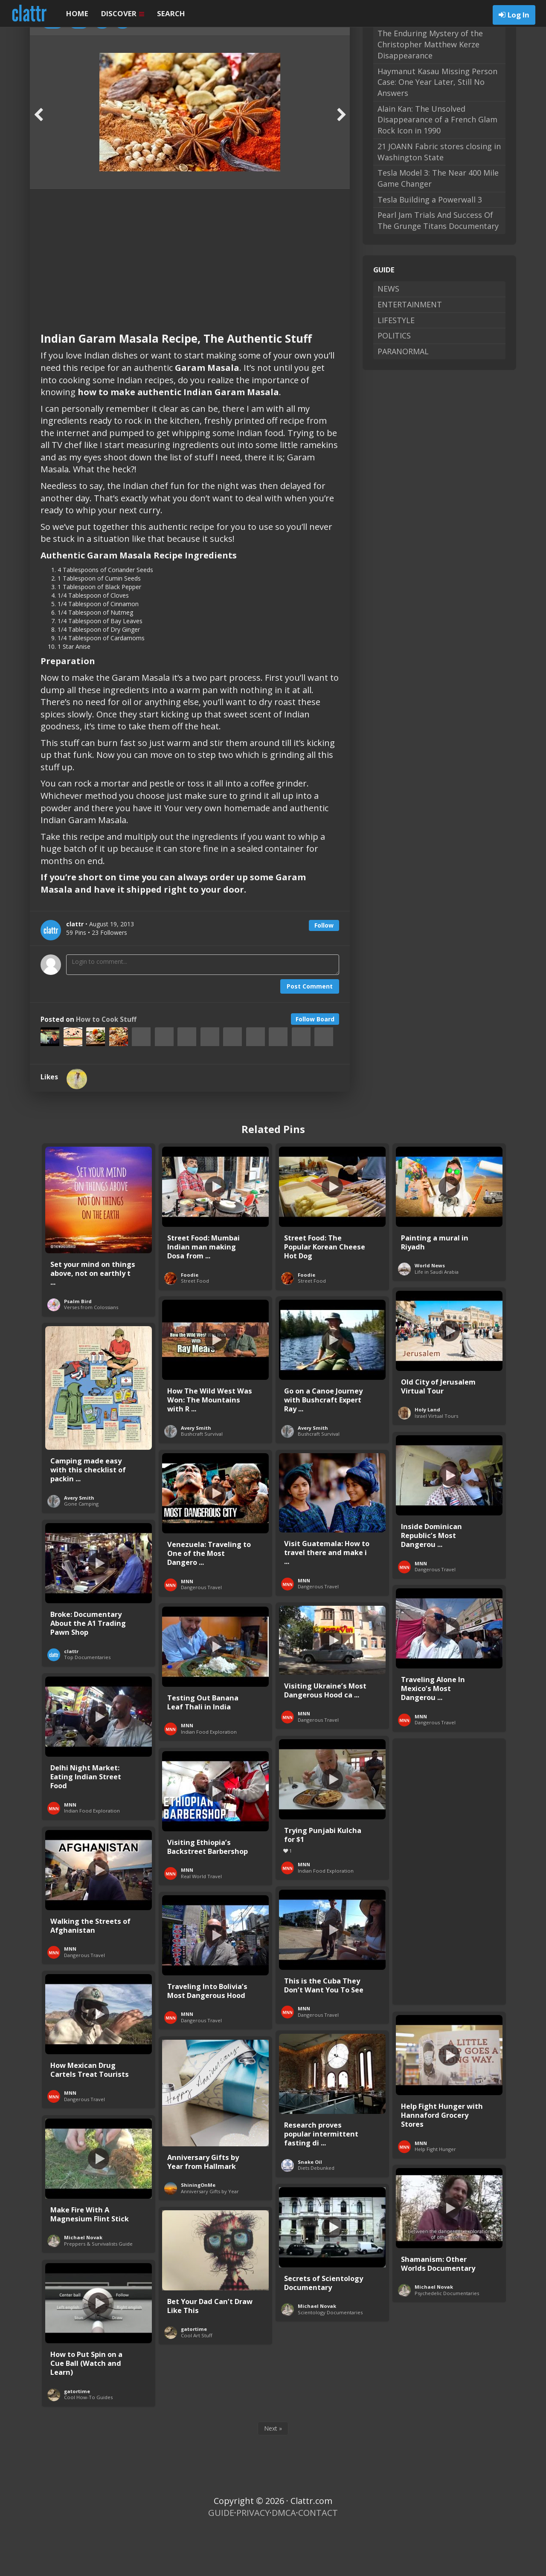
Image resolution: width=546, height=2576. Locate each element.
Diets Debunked (316, 2214)
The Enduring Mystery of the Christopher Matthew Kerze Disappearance (430, 90)
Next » (273, 2474)
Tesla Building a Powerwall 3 (430, 245)
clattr (71, 1697)
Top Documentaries (87, 1703)
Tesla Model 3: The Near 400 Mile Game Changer (438, 224)
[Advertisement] (190, 299)
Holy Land (427, 1455)
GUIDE (221, 2558)
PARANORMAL (403, 397)
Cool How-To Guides (88, 2443)
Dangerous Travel (435, 1615)
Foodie (189, 1321)
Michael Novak (83, 2283)
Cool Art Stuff (196, 2381)
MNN (421, 1609)
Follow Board (315, 1065)
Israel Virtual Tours (436, 1462)
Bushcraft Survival (202, 1480)
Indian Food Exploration (209, 1778)
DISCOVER (122, 13)
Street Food (195, 1327)
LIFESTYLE (396, 366)
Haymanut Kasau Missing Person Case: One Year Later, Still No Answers (437, 128)
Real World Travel (201, 1922)
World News (430, 1311)
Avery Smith (196, 1474)
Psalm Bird (78, 1347)
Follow (324, 971)
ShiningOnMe (198, 2231)
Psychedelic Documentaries (447, 2339)
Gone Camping (81, 1550)
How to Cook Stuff (106, 1065)
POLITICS (394, 381)
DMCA (284, 2558)
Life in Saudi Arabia (437, 1318)
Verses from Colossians (91, 1353)
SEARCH (171, 13)
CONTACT (318, 2558)
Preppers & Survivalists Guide (98, 2290)
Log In (518, 15)
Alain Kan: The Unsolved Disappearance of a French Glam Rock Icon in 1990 (437, 166)
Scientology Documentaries (330, 2358)
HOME (77, 13)
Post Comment (310, 1032)
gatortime (194, 2375)
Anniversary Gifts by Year (210, 2237)
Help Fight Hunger (435, 2195)
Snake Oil (310, 2208)
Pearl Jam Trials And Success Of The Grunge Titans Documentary (438, 266)
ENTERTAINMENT (410, 350)
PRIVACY (253, 2558)
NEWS (388, 335)
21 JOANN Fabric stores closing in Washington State (439, 197)
